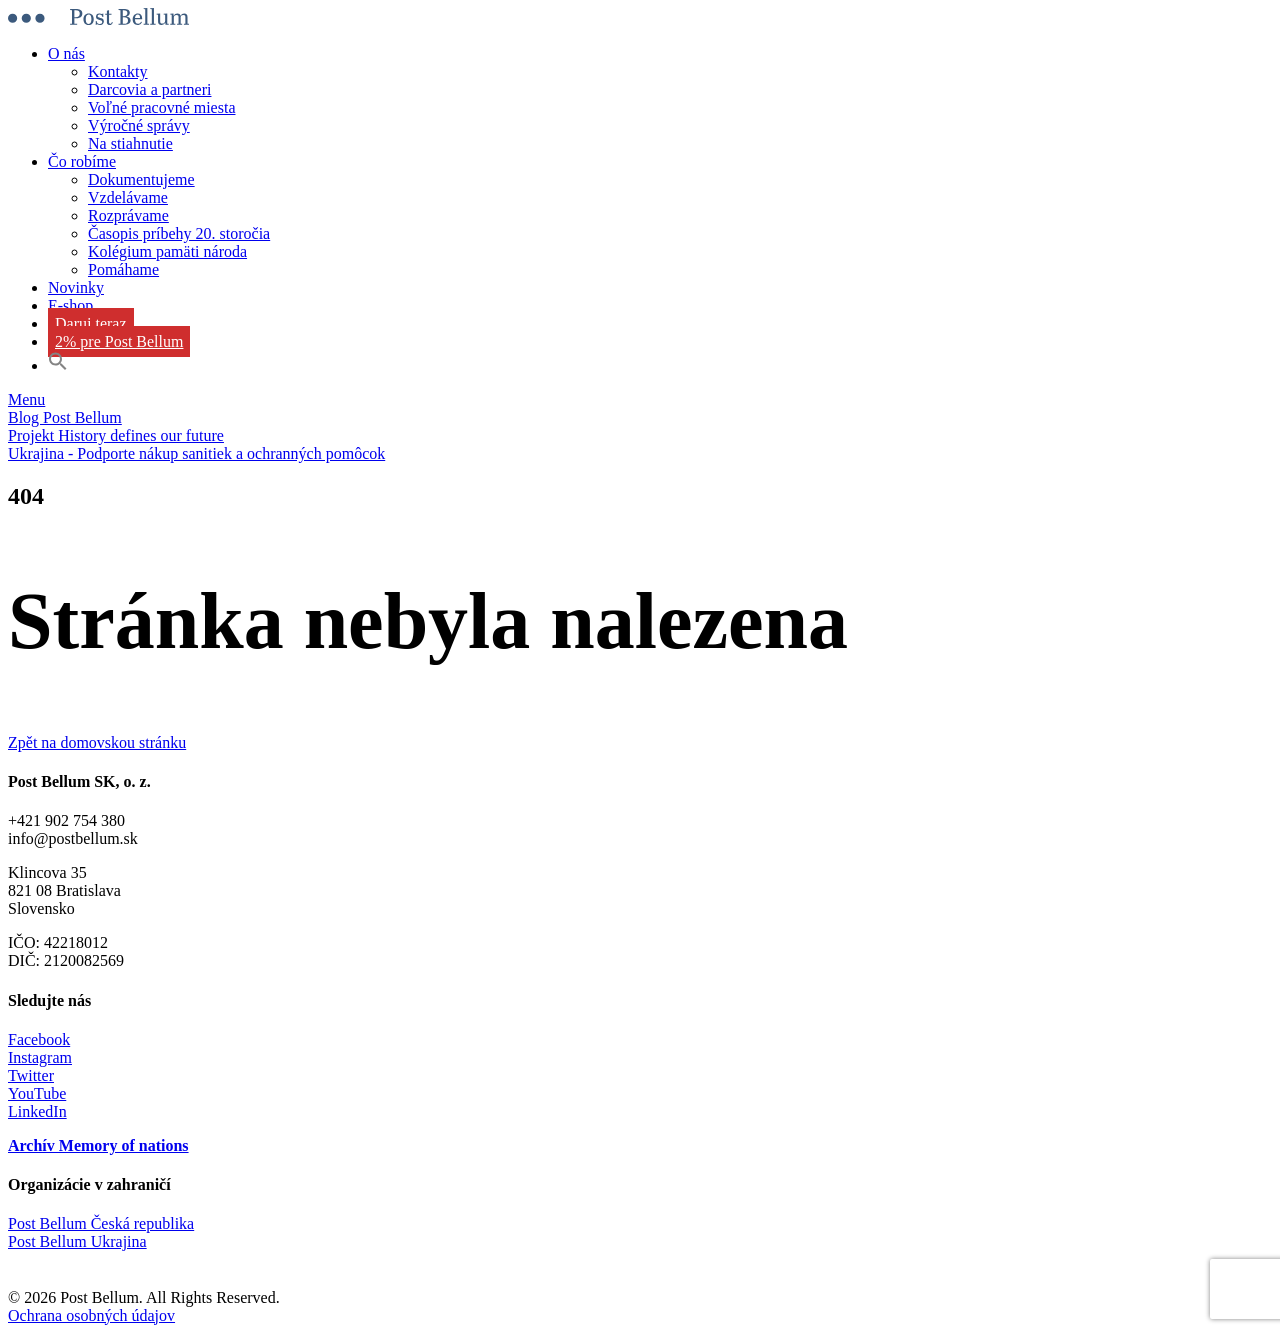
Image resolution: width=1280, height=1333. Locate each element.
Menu (26, 399)
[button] (58, 365)
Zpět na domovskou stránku (97, 742)
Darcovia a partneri (149, 89)
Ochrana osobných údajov (91, 1315)
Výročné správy (139, 125)
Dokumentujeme (141, 179)
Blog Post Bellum (65, 417)
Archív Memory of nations (98, 1145)
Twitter (31, 1075)
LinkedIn (37, 1111)
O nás (66, 53)
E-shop (70, 305)
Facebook (39, 1039)
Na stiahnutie (130, 143)
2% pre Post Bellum (119, 341)
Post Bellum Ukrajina (77, 1241)
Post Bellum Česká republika (101, 1223)
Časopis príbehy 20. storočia (179, 233)
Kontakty (118, 71)
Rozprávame (128, 215)
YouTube (37, 1093)
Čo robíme (82, 161)
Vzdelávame (128, 197)
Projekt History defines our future (116, 435)
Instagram (40, 1057)
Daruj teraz (91, 323)
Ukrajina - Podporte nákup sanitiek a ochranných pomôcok (196, 453)
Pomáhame (123, 269)
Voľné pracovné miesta (162, 107)
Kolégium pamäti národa (167, 251)
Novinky (76, 287)
